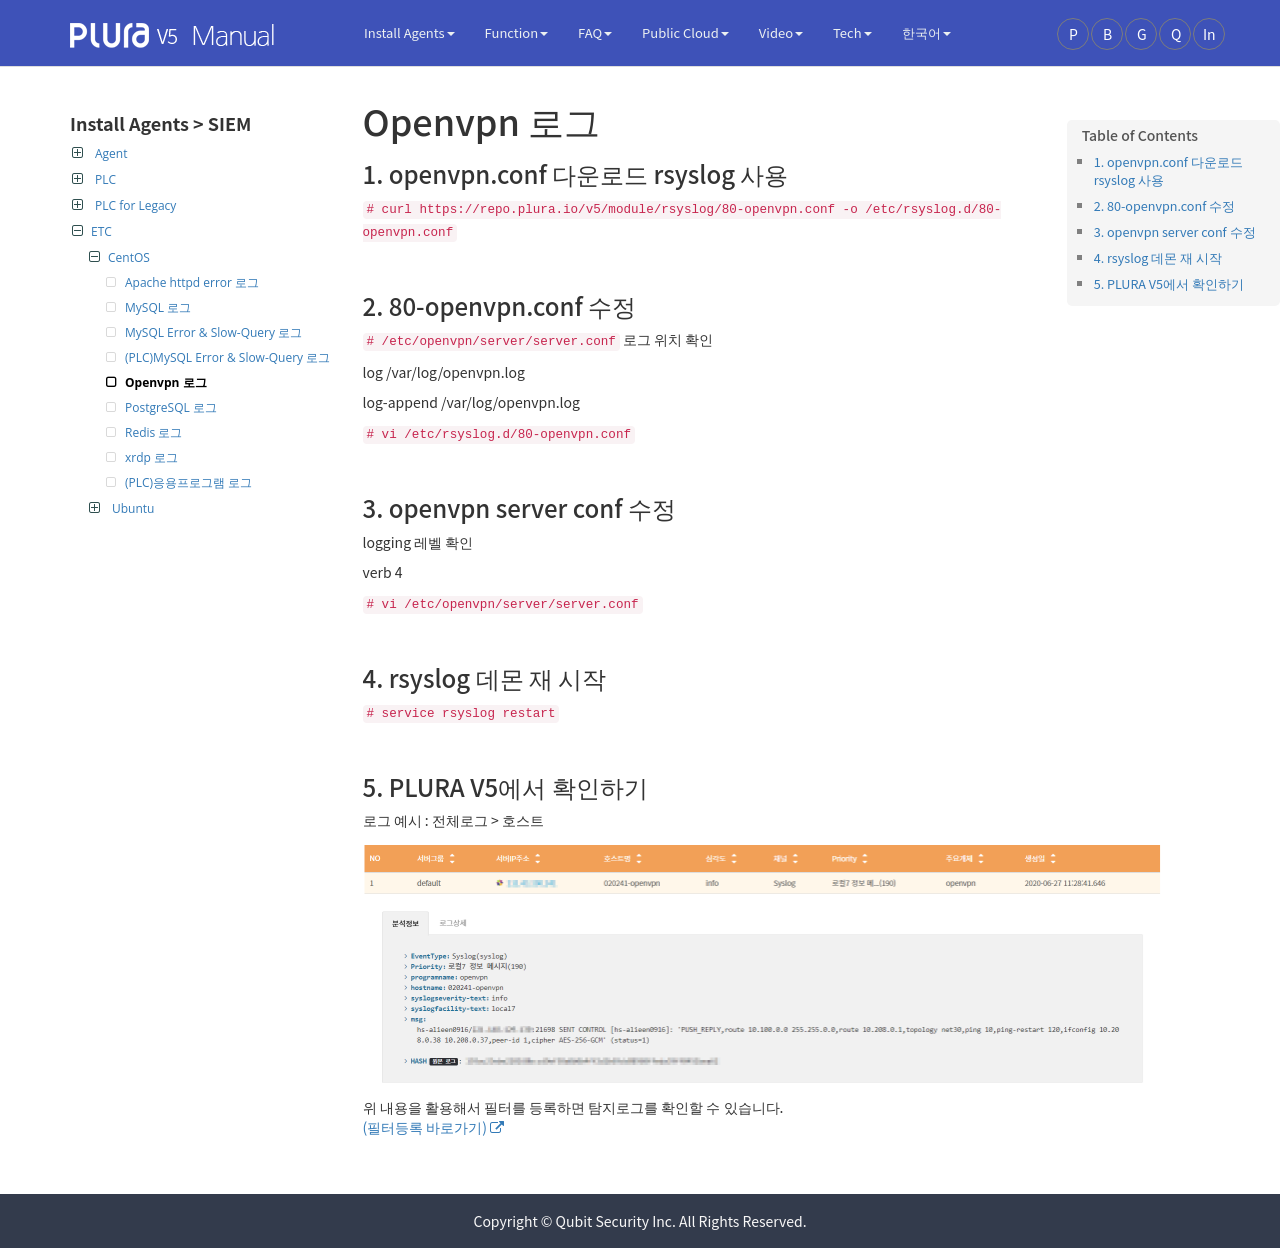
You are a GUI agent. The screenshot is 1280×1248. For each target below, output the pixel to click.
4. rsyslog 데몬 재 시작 (1158, 257)
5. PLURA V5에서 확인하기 (1169, 283)
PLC (94, 179)
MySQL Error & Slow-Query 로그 (213, 332)
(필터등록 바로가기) (425, 1127)
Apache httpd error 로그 (192, 282)
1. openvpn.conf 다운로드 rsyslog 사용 (1168, 170)
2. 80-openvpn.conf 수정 (1164, 205)
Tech (852, 32)
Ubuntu (121, 508)
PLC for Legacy (124, 205)
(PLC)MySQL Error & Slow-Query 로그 (227, 357)
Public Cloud (685, 32)
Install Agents (409, 32)
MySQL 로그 (158, 307)
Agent (99, 153)
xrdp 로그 (151, 457)
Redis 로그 (153, 432)
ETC (92, 231)
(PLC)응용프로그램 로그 (188, 482)
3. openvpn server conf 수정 (1175, 231)
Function (516, 32)
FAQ (595, 32)
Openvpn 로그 (166, 382)
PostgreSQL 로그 (171, 407)
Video (781, 32)
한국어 (926, 32)
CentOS (119, 257)
